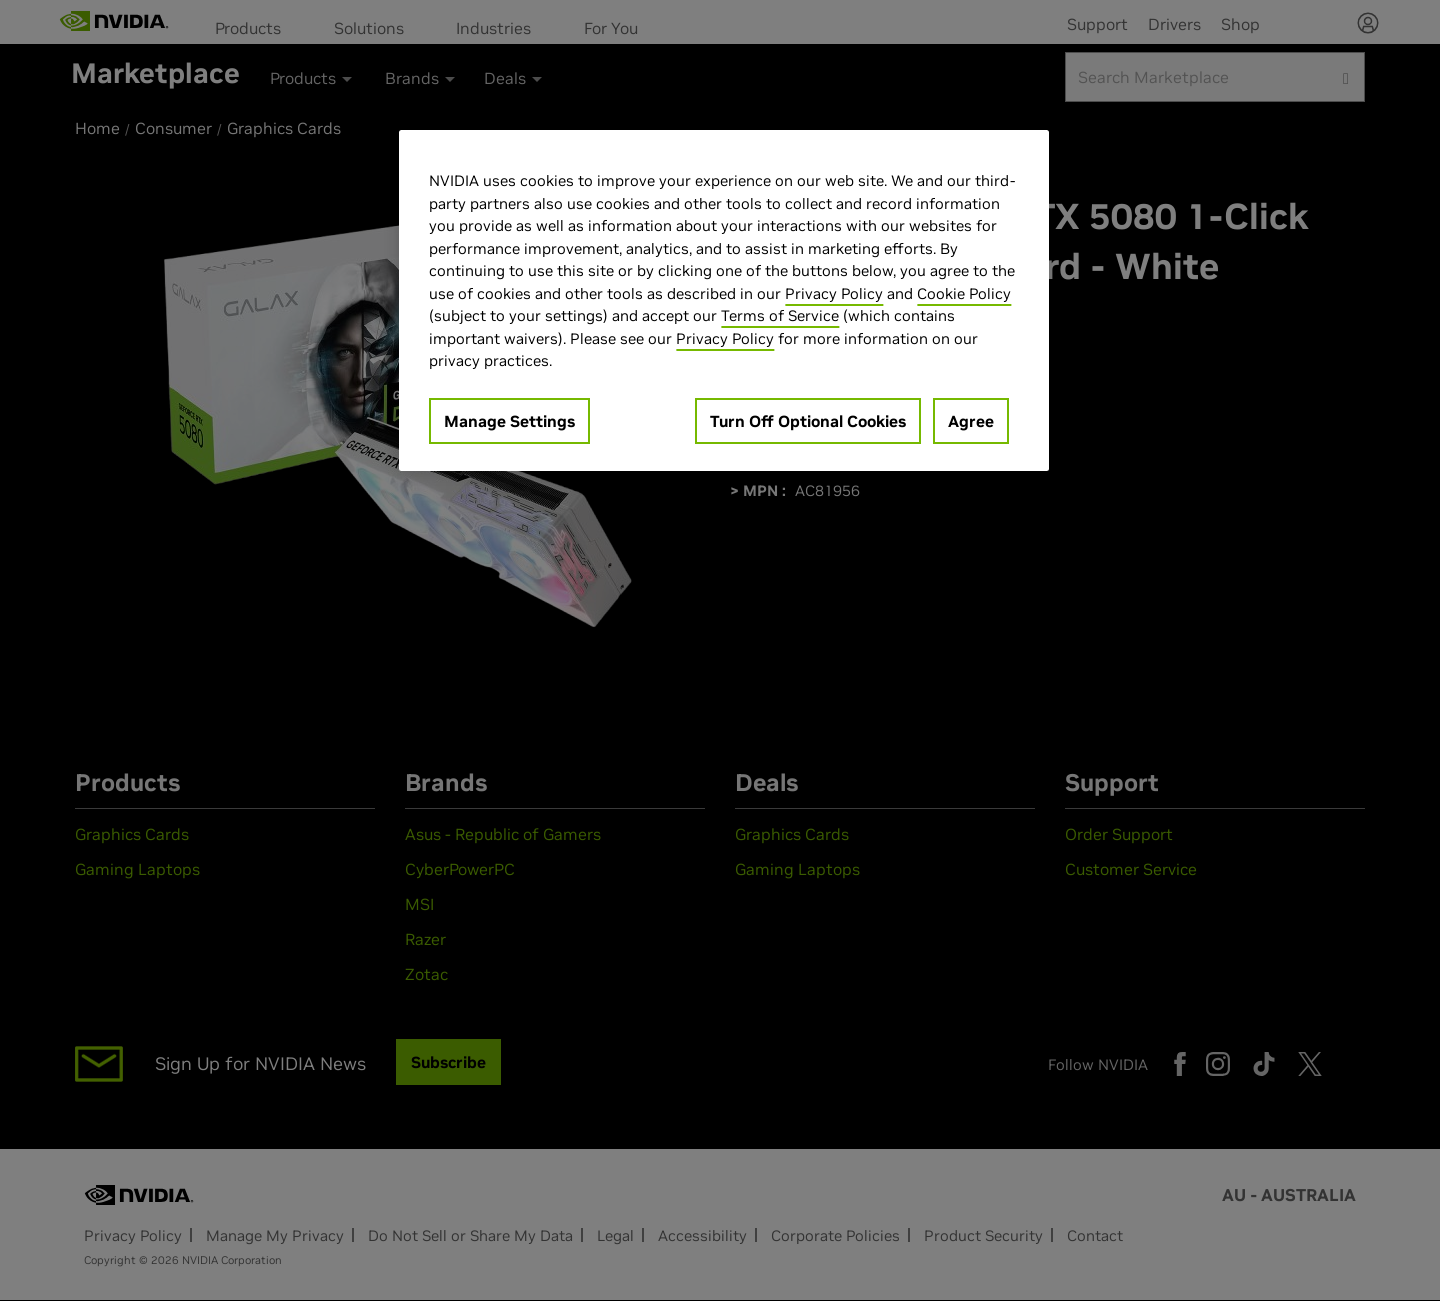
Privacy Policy (834, 293)
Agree (971, 421)
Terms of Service (780, 315)
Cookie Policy (964, 293)
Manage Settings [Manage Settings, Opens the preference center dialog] (509, 421)
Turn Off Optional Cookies (808, 421)
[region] (724, 300)
